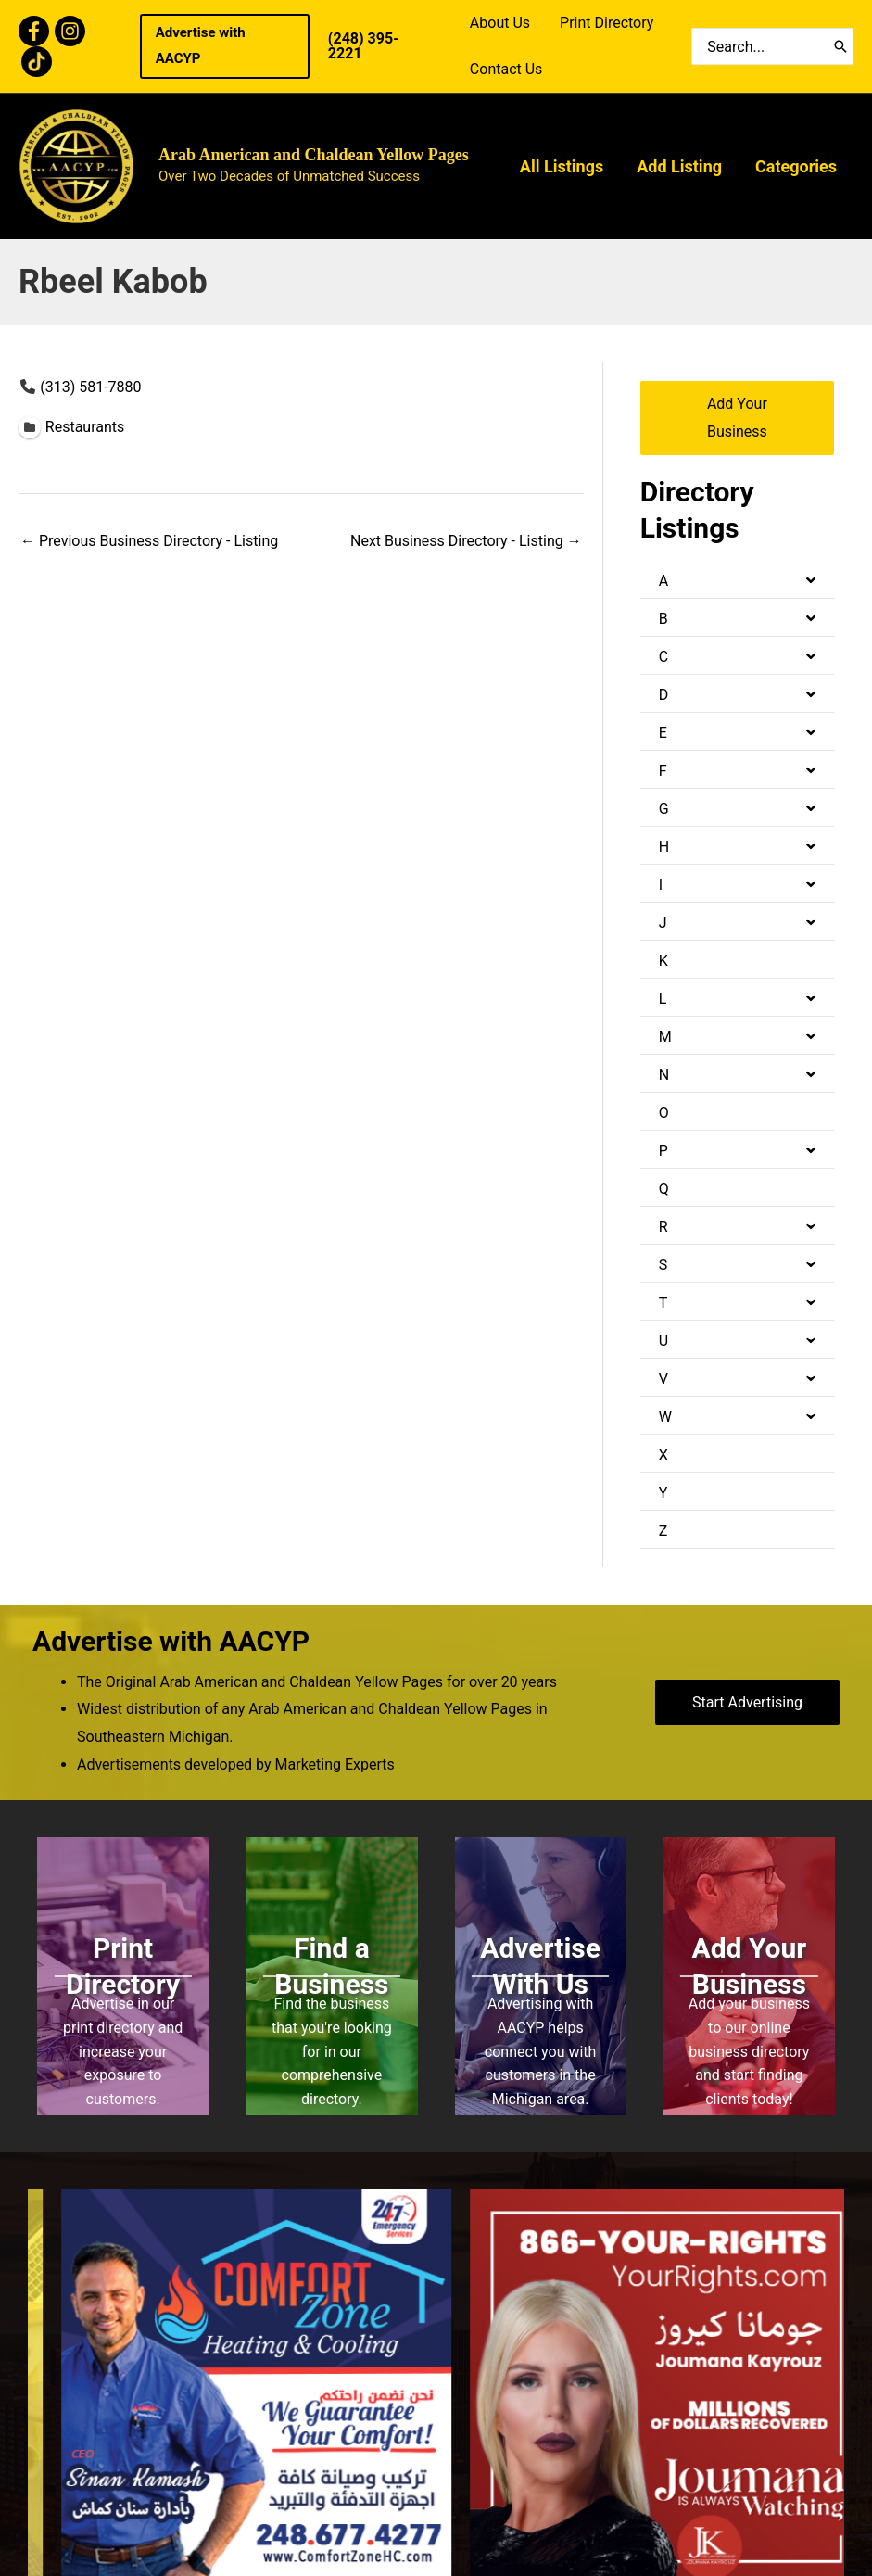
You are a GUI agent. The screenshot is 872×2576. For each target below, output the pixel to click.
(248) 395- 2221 (363, 46)
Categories (796, 166)
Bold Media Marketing (540, 2497)
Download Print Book (758, 2361)
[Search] (840, 46)
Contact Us (506, 69)
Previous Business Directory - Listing (149, 541)
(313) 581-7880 (90, 387)
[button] (225, 46)
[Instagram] (70, 31)
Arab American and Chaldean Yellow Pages (313, 155)
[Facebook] (34, 31)
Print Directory (606, 23)
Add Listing (679, 166)
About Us (500, 23)
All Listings (561, 166)
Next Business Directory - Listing (466, 541)
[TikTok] (36, 61)
